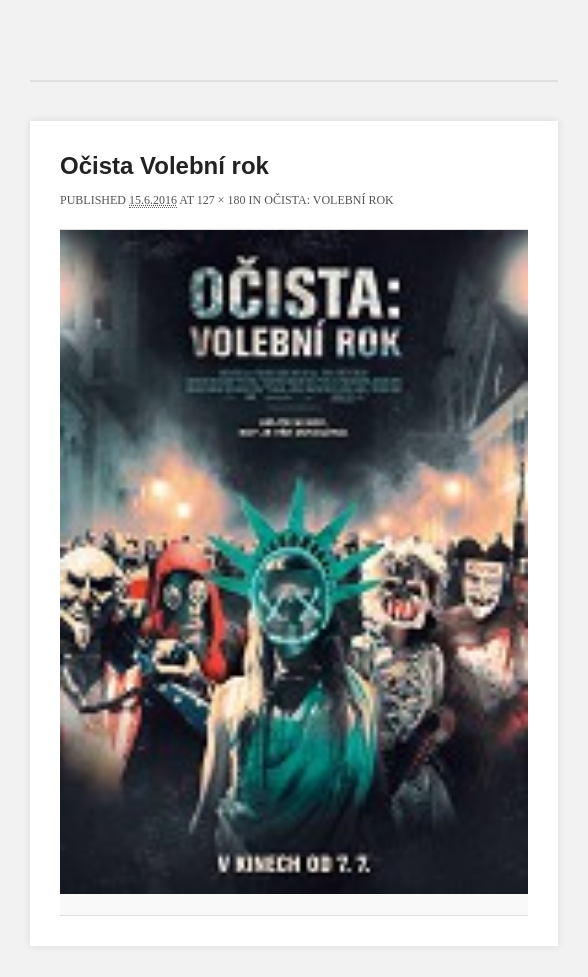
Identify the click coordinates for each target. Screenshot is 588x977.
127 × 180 (221, 200)
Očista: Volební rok (329, 200)
